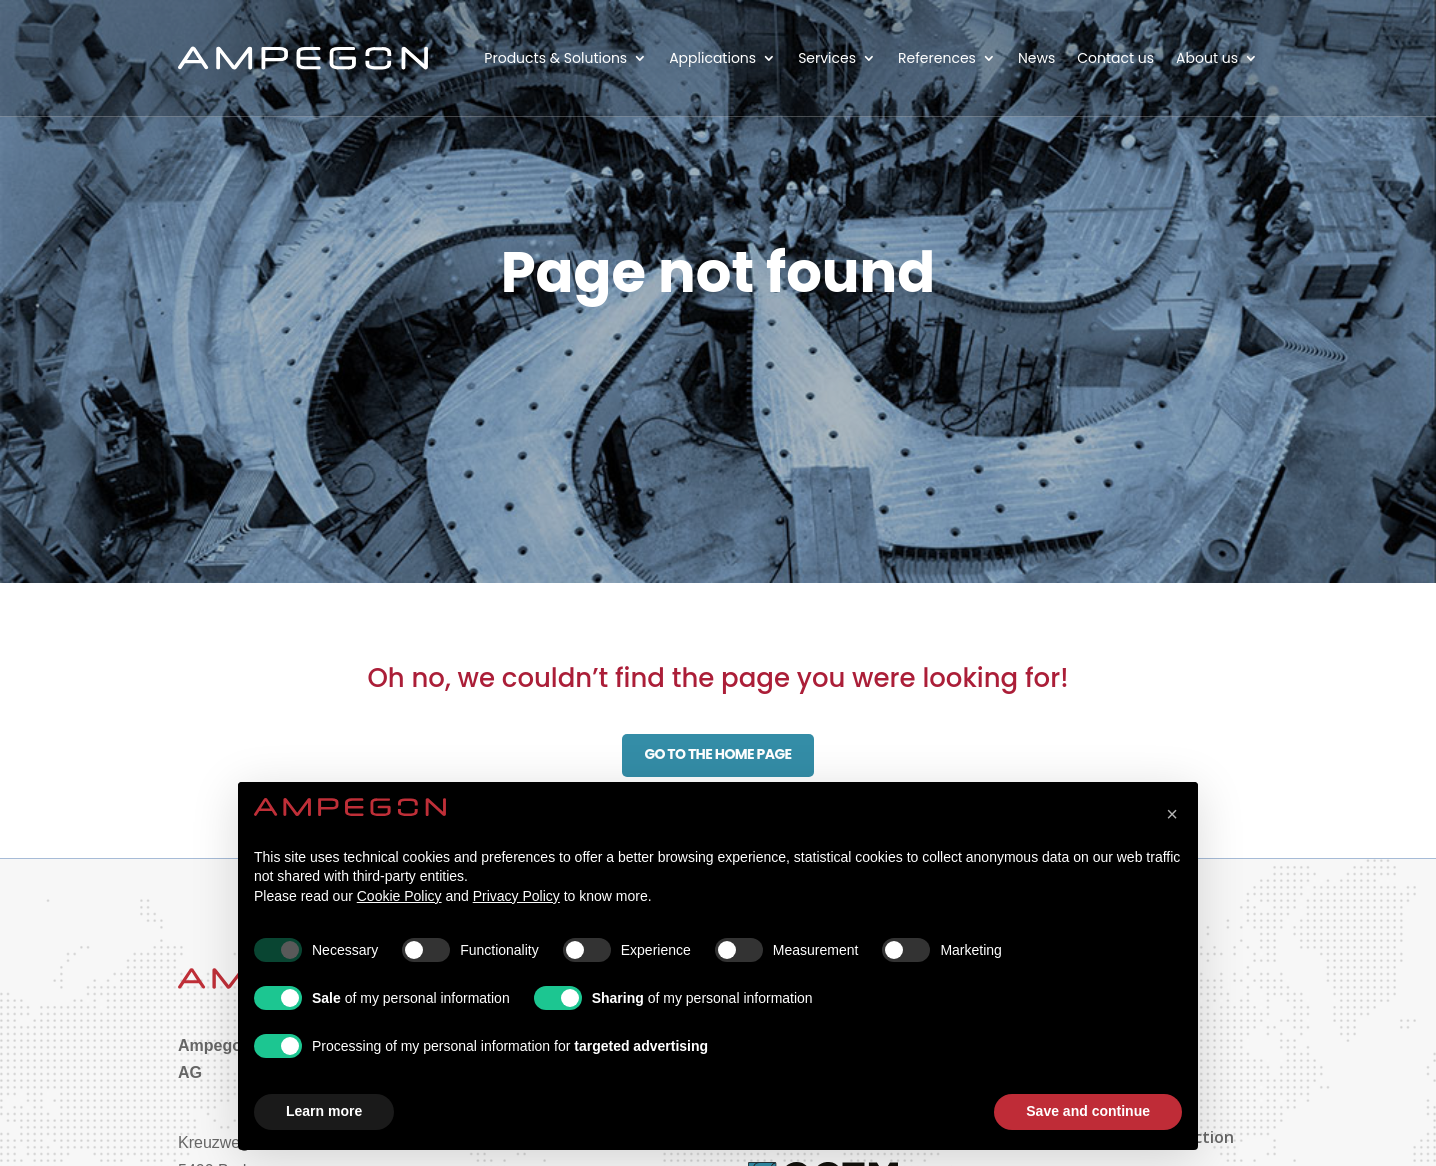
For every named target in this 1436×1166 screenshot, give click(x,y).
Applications (712, 58)
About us (1207, 58)
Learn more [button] (324, 1111)
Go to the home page (717, 754)
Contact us (1115, 58)
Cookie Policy (399, 896)
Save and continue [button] (1088, 1111)
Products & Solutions (555, 58)
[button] (1172, 814)
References (937, 58)
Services (827, 58)
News (1036, 58)
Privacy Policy (516, 896)
